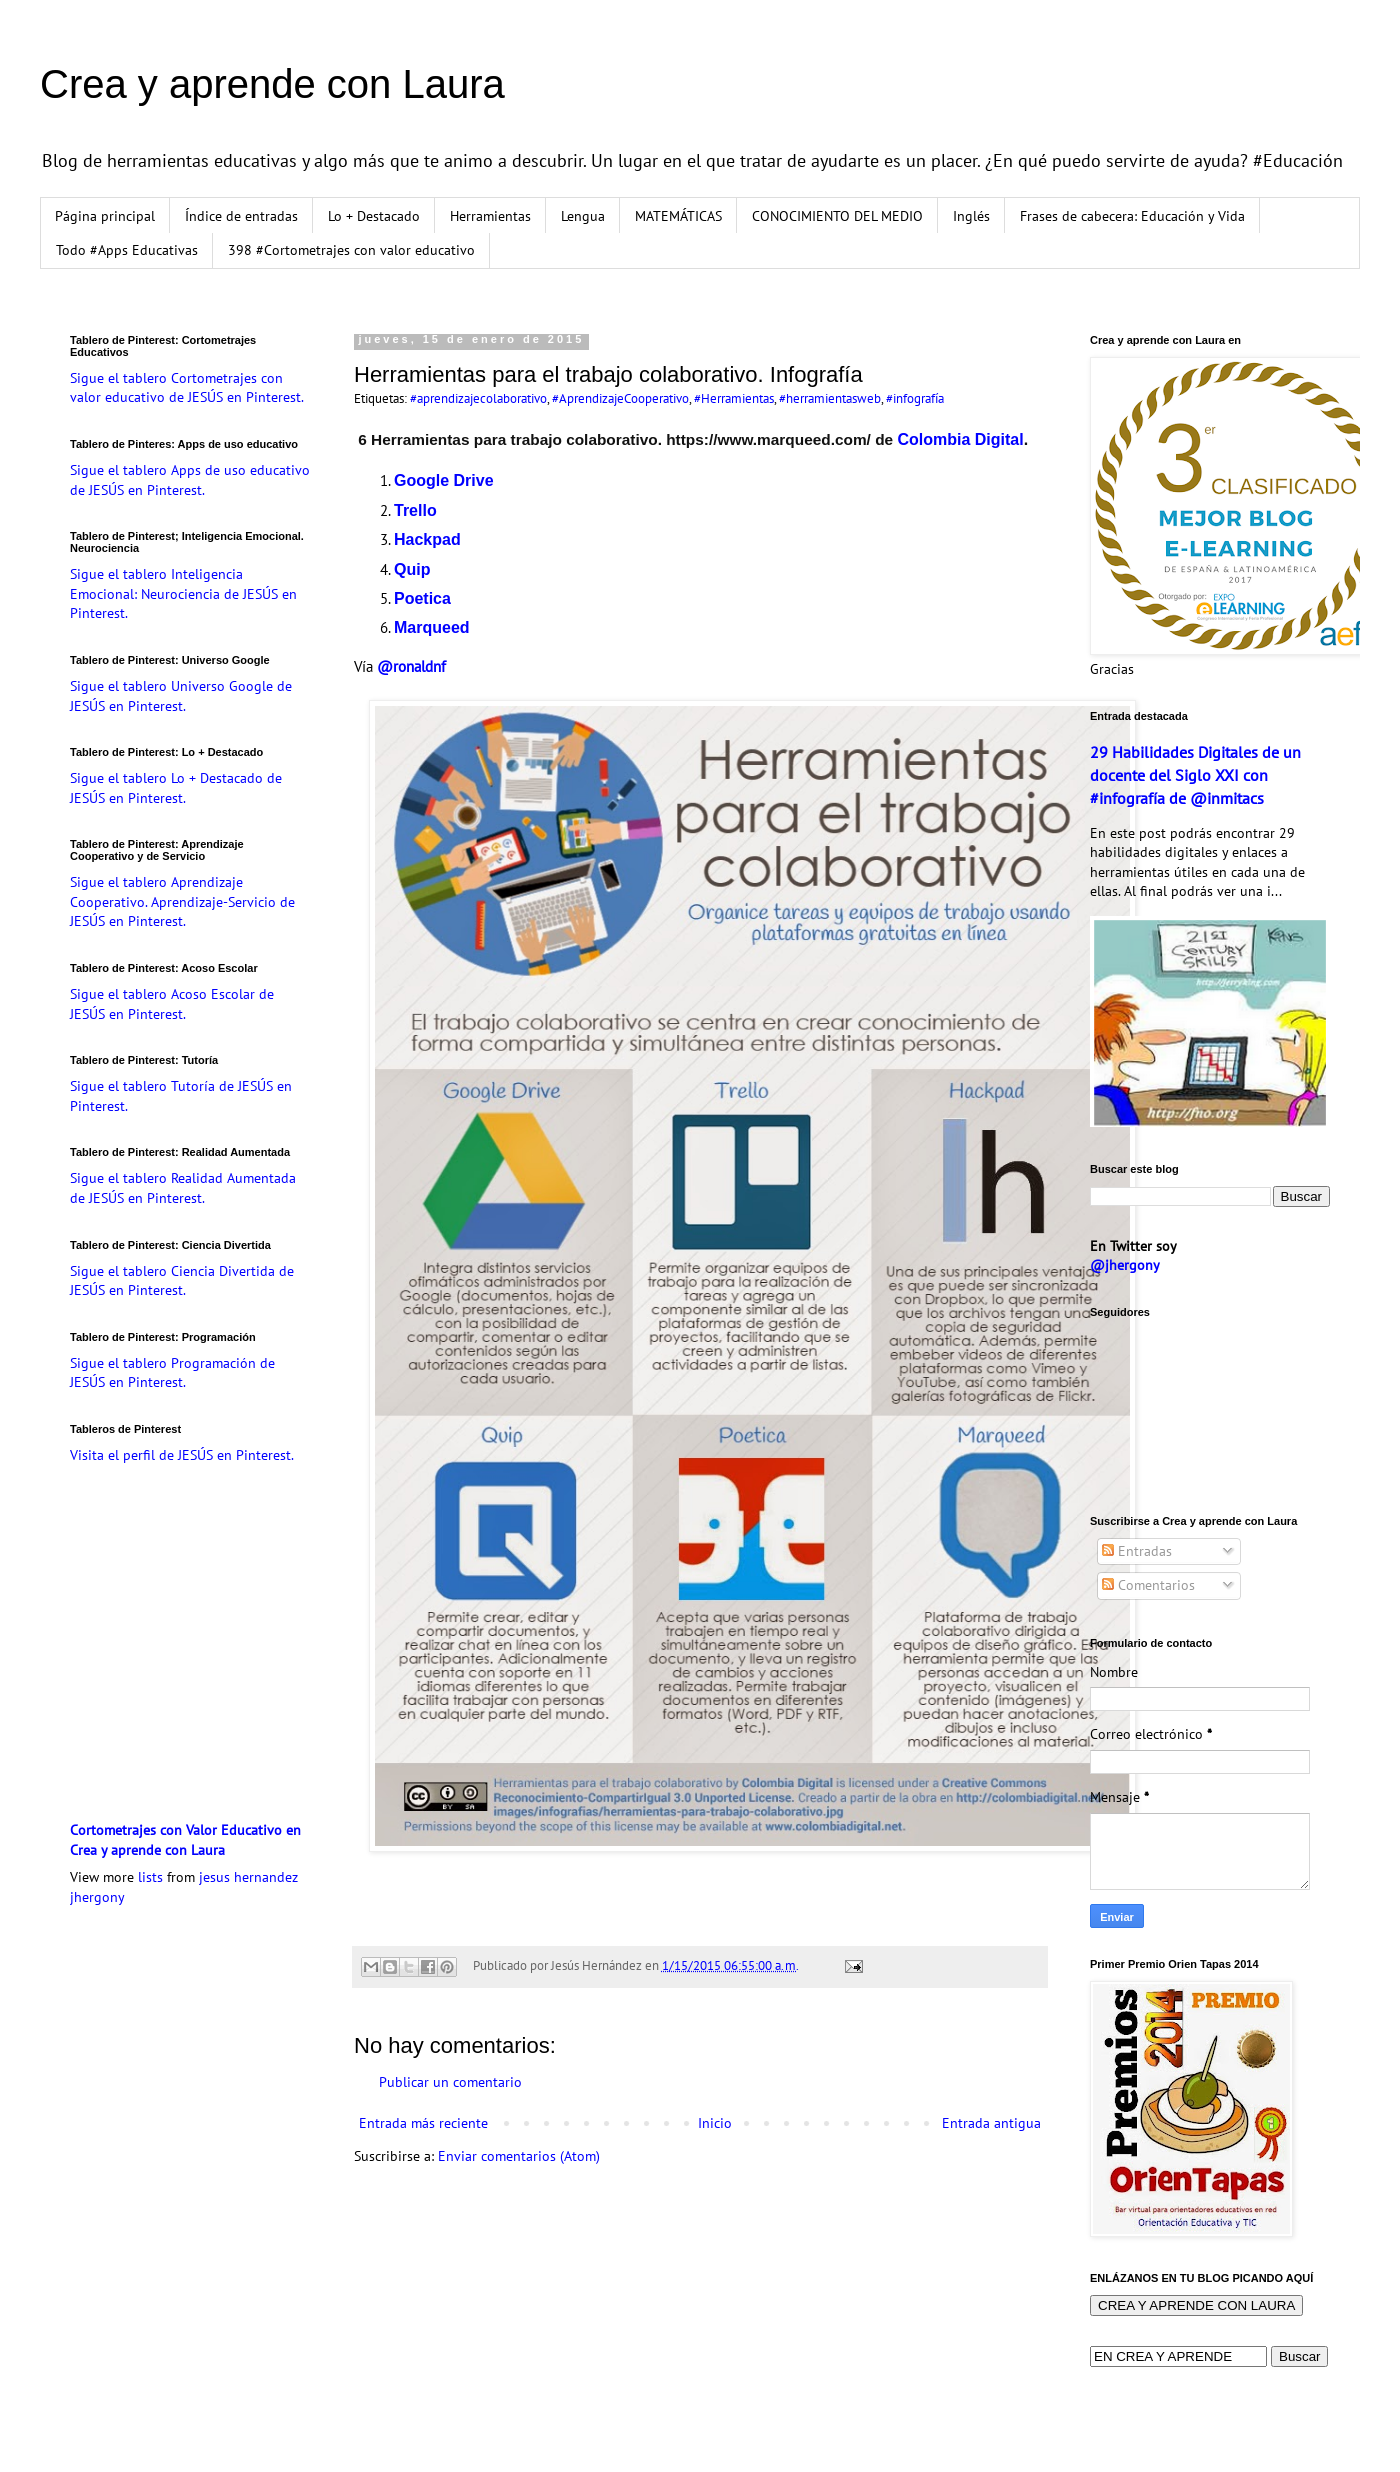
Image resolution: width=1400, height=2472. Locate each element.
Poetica (422, 598)
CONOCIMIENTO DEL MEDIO (837, 216)
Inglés (971, 216)
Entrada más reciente (423, 2123)
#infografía (915, 398)
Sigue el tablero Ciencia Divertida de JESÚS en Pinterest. (182, 1281)
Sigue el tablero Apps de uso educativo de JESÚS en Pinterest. (190, 480)
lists (150, 1877)
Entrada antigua (991, 2123)
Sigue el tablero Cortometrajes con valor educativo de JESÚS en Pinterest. (187, 388)
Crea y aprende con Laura (272, 84)
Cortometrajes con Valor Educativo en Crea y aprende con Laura (185, 1840)
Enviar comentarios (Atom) (519, 2156)
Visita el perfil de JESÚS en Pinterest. (182, 1455)
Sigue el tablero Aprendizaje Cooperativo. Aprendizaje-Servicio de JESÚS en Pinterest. (182, 901)
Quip (412, 569)
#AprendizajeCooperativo (620, 398)
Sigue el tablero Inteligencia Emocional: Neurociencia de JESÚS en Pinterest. (183, 593)
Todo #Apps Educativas (127, 250)
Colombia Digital (960, 439)
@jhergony (1125, 1265)
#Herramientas (734, 398)
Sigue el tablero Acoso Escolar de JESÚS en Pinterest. (172, 1004)
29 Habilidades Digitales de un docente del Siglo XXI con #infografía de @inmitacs (1195, 775)
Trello (415, 510)
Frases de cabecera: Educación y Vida (1132, 216)
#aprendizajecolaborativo (478, 398)
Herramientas (490, 216)
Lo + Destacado (374, 216)
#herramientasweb (830, 398)
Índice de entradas (241, 216)
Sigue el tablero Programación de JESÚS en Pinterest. (172, 1373)
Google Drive (444, 480)
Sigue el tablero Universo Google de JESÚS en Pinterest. (181, 696)
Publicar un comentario (450, 2082)
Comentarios (1148, 1585)
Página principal (105, 216)
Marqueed (432, 627)
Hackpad (427, 539)
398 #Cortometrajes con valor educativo (351, 250)
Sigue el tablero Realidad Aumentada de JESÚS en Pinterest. (183, 1188)
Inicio (715, 2123)
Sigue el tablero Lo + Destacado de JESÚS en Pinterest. (176, 788)
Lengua (583, 216)
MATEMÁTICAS (678, 216)
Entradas (1137, 1551)
